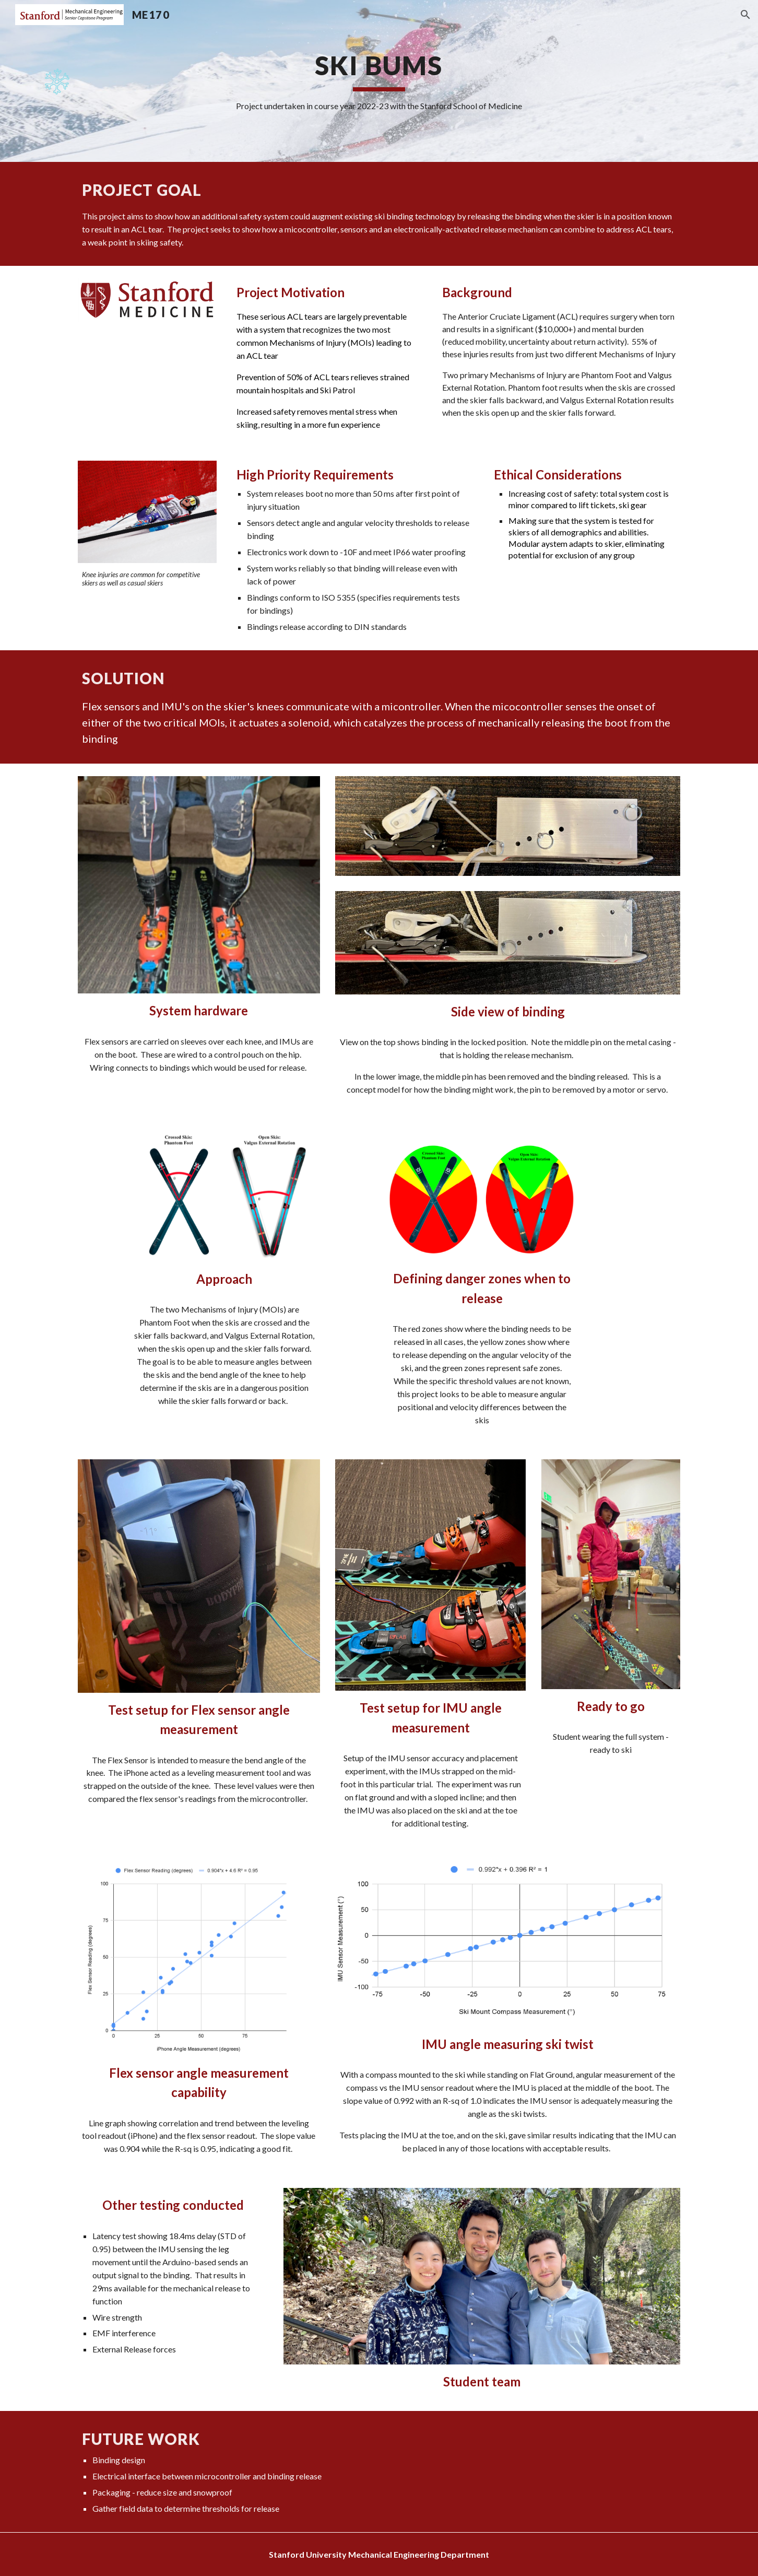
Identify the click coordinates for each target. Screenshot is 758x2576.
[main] (379, 80)
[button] (745, 14)
